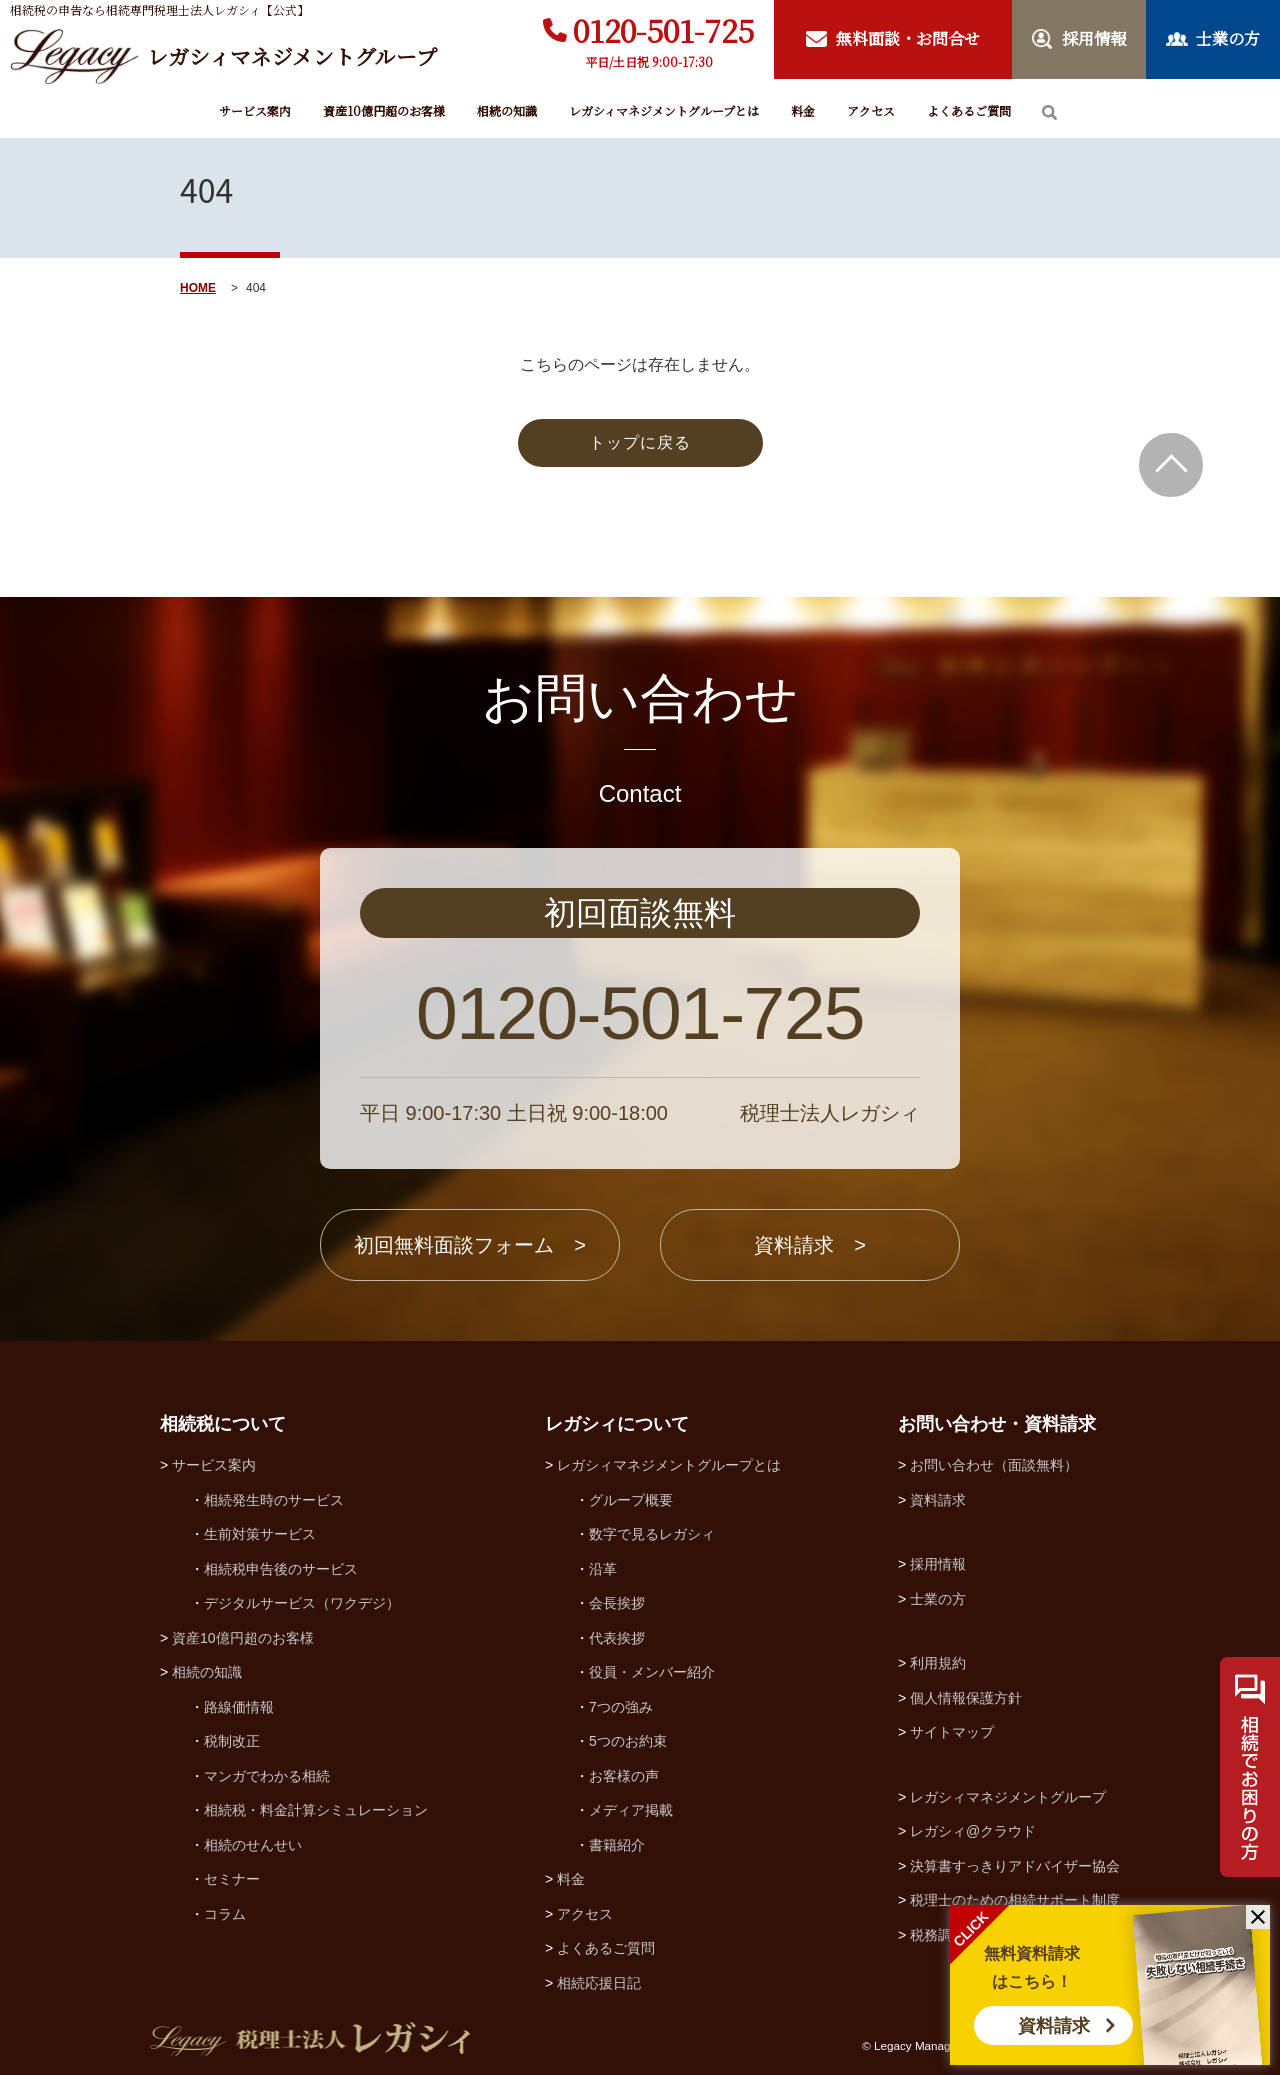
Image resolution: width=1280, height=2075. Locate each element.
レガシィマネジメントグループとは (664, 110)
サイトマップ (952, 1732)
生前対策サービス (260, 1534)
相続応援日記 (599, 1983)
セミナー (232, 1879)
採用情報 (938, 1564)
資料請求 (1054, 2026)
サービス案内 (255, 110)
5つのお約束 (628, 1741)
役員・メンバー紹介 (652, 1672)
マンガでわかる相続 (267, 1776)
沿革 (603, 1569)
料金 (803, 110)
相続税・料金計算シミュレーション (316, 1810)
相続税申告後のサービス (281, 1569)
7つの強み (621, 1707)
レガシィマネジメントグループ (1008, 1797)
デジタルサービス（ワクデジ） (302, 1603)
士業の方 (938, 1599)
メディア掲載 (631, 1810)
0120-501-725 (663, 30)
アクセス (871, 110)
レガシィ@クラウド (973, 1831)
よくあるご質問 (969, 110)
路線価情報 (239, 1707)
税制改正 (232, 1741)
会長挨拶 (617, 1603)
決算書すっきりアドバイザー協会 (1015, 1866)
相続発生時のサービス (274, 1500)
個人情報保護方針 (966, 1698)
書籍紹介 (617, 1845)
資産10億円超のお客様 (384, 110)
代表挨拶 (617, 1638)
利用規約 (938, 1663)
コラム (225, 1914)
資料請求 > (810, 1245)
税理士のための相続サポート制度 (1015, 1900)
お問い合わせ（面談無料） (994, 1465)
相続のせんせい (253, 1845)
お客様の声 (624, 1776)
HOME (198, 288)
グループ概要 (631, 1500)
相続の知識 (507, 110)
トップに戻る (640, 442)
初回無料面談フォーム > (470, 1245)
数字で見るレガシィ (652, 1534)
